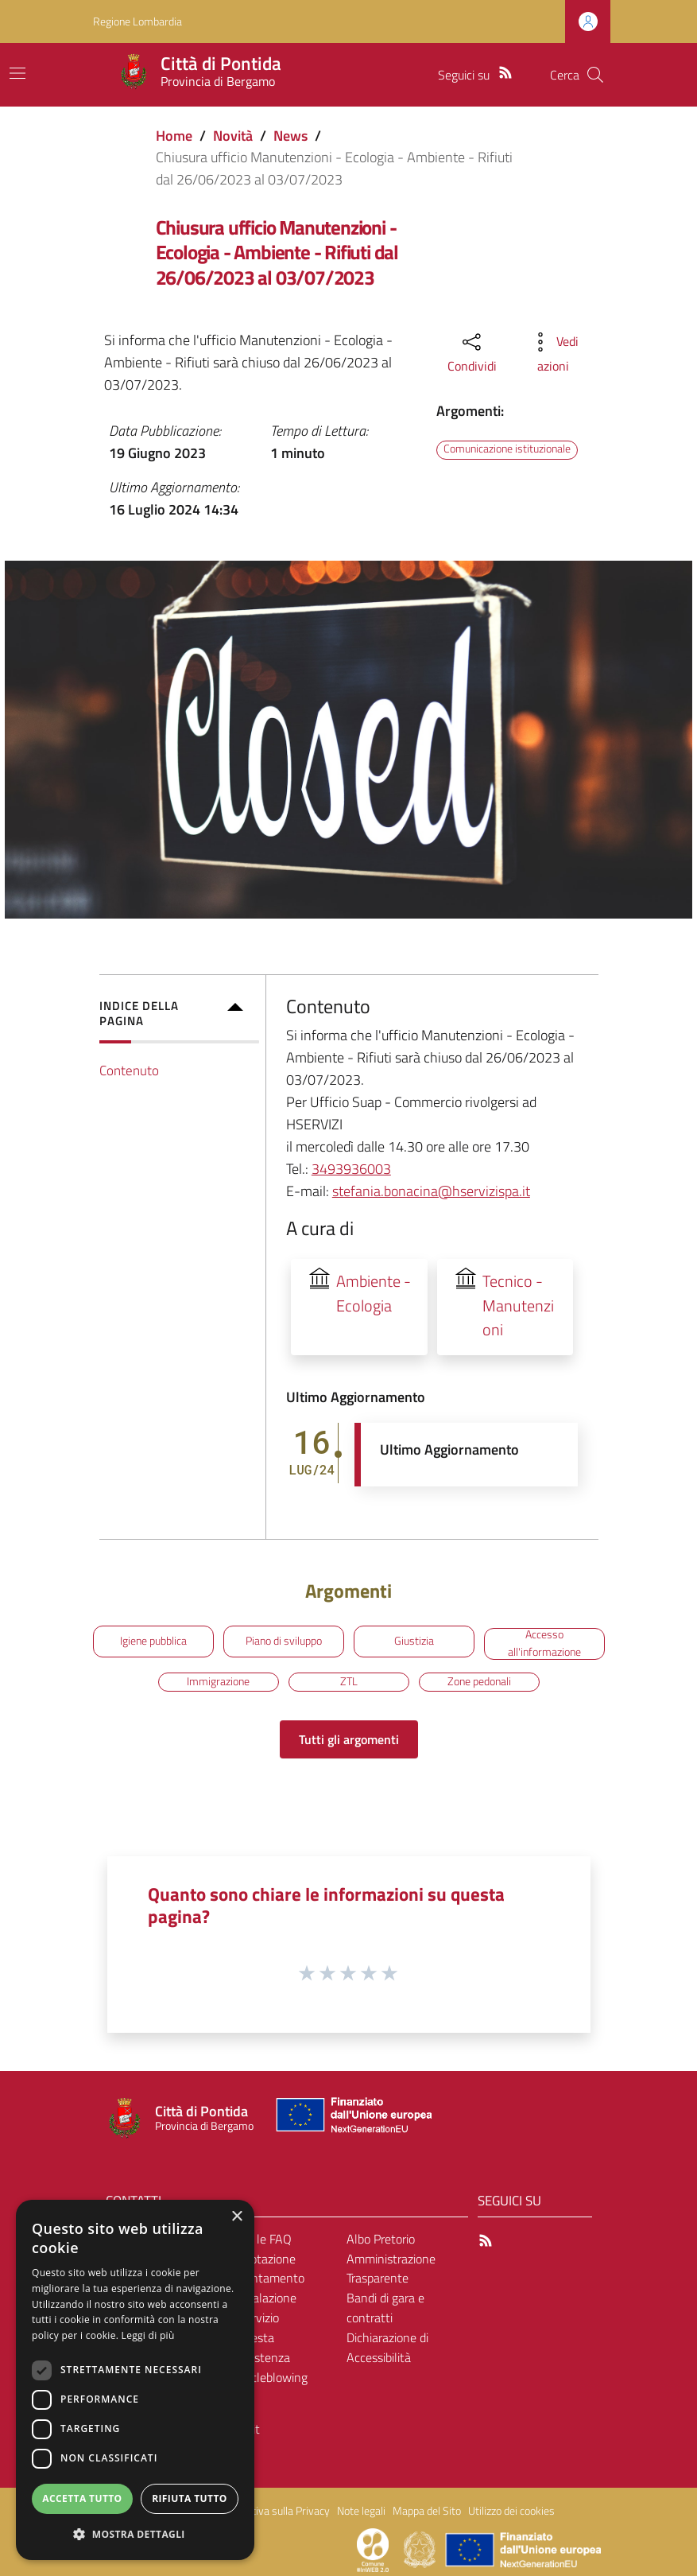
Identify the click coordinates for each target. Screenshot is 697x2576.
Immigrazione (218, 1681)
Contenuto (129, 1070)
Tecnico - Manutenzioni (518, 1305)
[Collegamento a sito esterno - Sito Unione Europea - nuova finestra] (352, 2118)
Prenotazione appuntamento (265, 2268)
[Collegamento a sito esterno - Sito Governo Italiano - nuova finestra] (421, 2549)
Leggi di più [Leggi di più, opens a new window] (148, 2335)
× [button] (236, 2217)
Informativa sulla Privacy (272, 2511)
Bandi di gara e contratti (385, 2307)
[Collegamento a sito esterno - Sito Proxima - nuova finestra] (373, 2549)
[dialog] (135, 2380)
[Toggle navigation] (17, 73)
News (290, 135)
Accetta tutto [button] (82, 2498)
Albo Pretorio (381, 2238)
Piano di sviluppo (284, 1640)
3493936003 (351, 1168)
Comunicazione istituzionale (507, 449)
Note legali (361, 2511)
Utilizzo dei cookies (511, 2511)
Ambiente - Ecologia (373, 1293)
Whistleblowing (267, 2377)
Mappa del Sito (427, 2511)
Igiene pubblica (153, 1640)
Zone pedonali (479, 1681)
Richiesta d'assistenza (258, 2347)
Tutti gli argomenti (349, 1739)
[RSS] (505, 70)
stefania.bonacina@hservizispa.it (431, 1191)
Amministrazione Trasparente (391, 2268)
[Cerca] (595, 74)
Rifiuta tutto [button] (189, 2498)
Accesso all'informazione (544, 1644)
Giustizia (414, 1640)
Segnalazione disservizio (261, 2307)
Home (174, 135)
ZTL (349, 1681)
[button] (135, 2534)
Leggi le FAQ (259, 2238)
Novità (233, 135)
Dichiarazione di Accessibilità (387, 2347)
